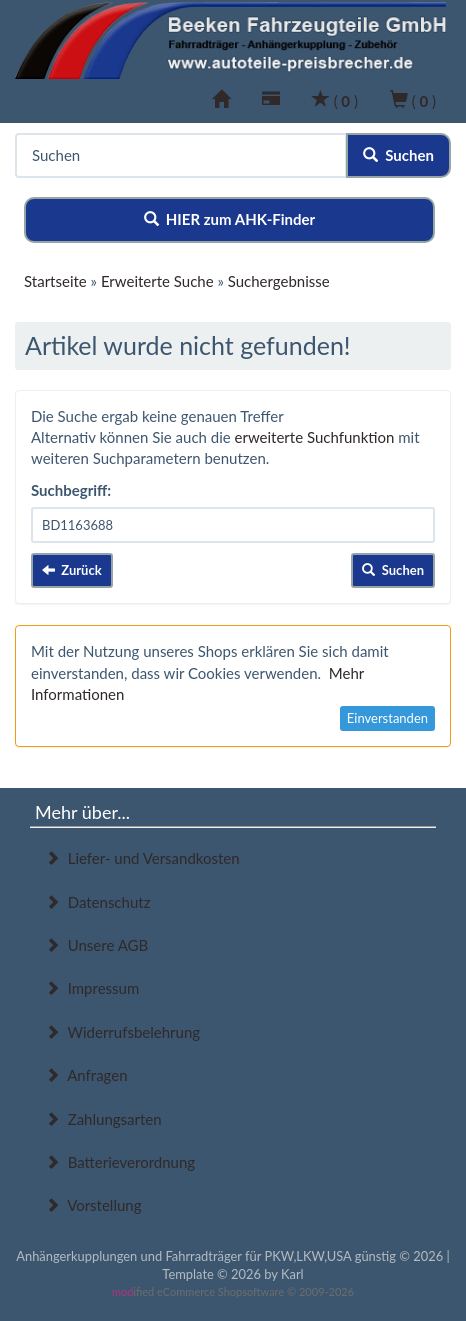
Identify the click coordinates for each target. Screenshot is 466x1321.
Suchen (398, 155)
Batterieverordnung (120, 1162)
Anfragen (86, 1075)
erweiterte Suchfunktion (315, 437)
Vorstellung (93, 1205)
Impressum (92, 988)
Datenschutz (97, 902)
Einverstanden (387, 718)
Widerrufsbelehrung (122, 1032)
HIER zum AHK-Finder (230, 219)
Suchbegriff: (71, 490)
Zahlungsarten (103, 1119)
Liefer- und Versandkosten (142, 858)
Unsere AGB (96, 945)
